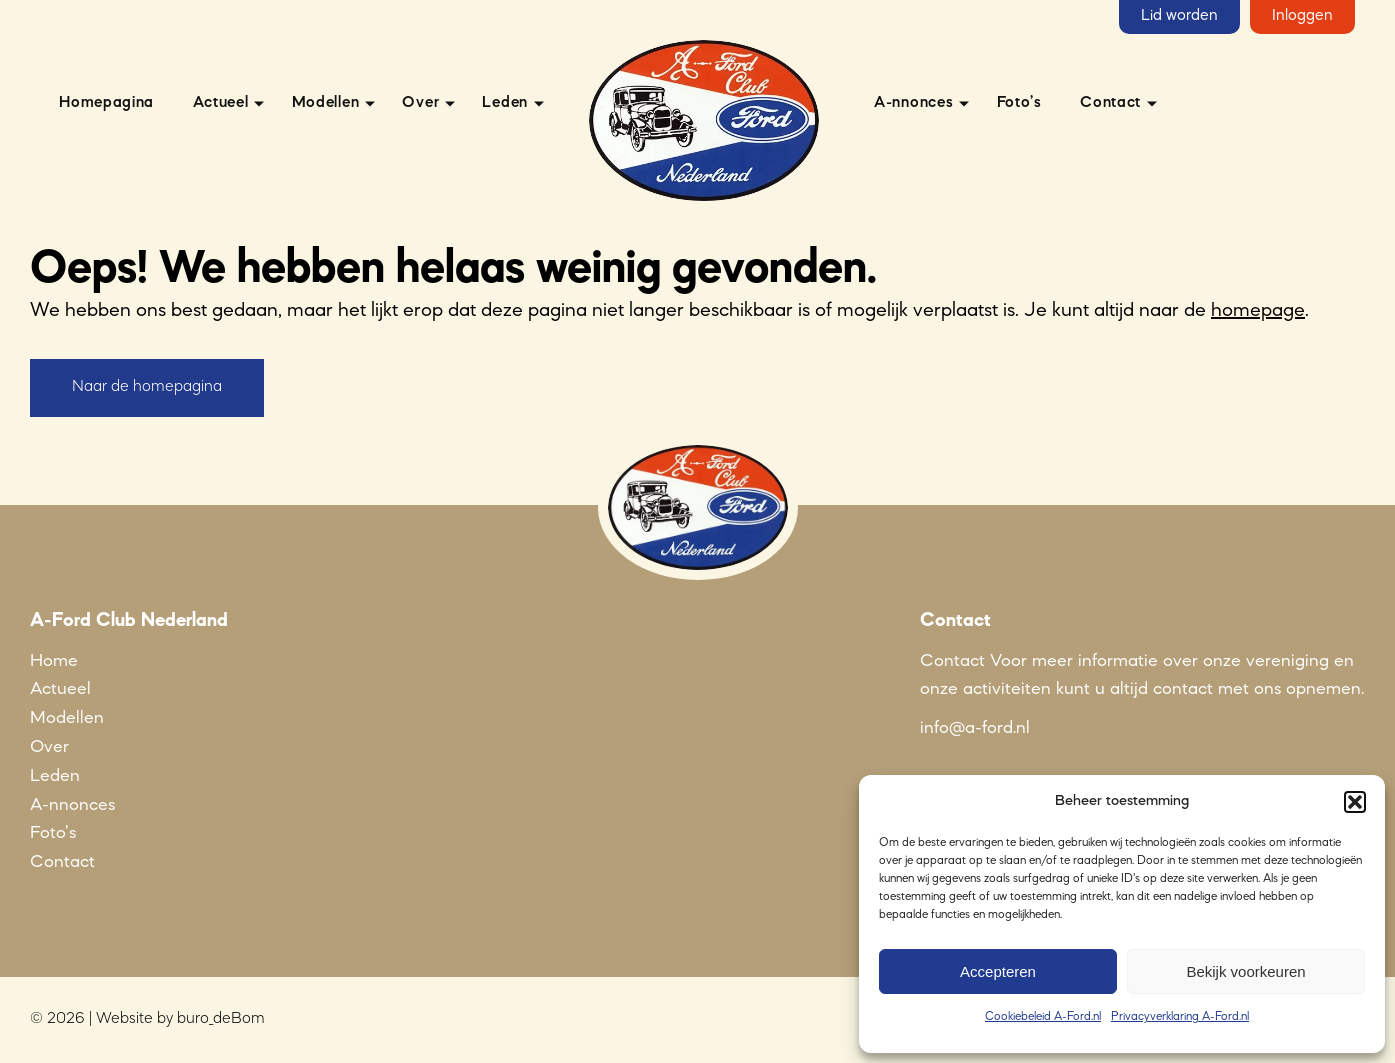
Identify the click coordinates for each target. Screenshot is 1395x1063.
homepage (1258, 311)
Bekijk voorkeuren (1245, 971)
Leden (505, 103)
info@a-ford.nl (975, 728)
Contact (1110, 103)
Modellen (326, 103)
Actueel (221, 103)
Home (54, 661)
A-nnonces (913, 103)
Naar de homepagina (147, 387)
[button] (1355, 802)
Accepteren (998, 971)
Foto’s (1019, 103)
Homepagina (106, 103)
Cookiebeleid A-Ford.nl (1043, 1017)
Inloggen (1302, 16)
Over (420, 103)
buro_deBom (221, 1019)
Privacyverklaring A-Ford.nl (1180, 1017)
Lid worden (1179, 16)
